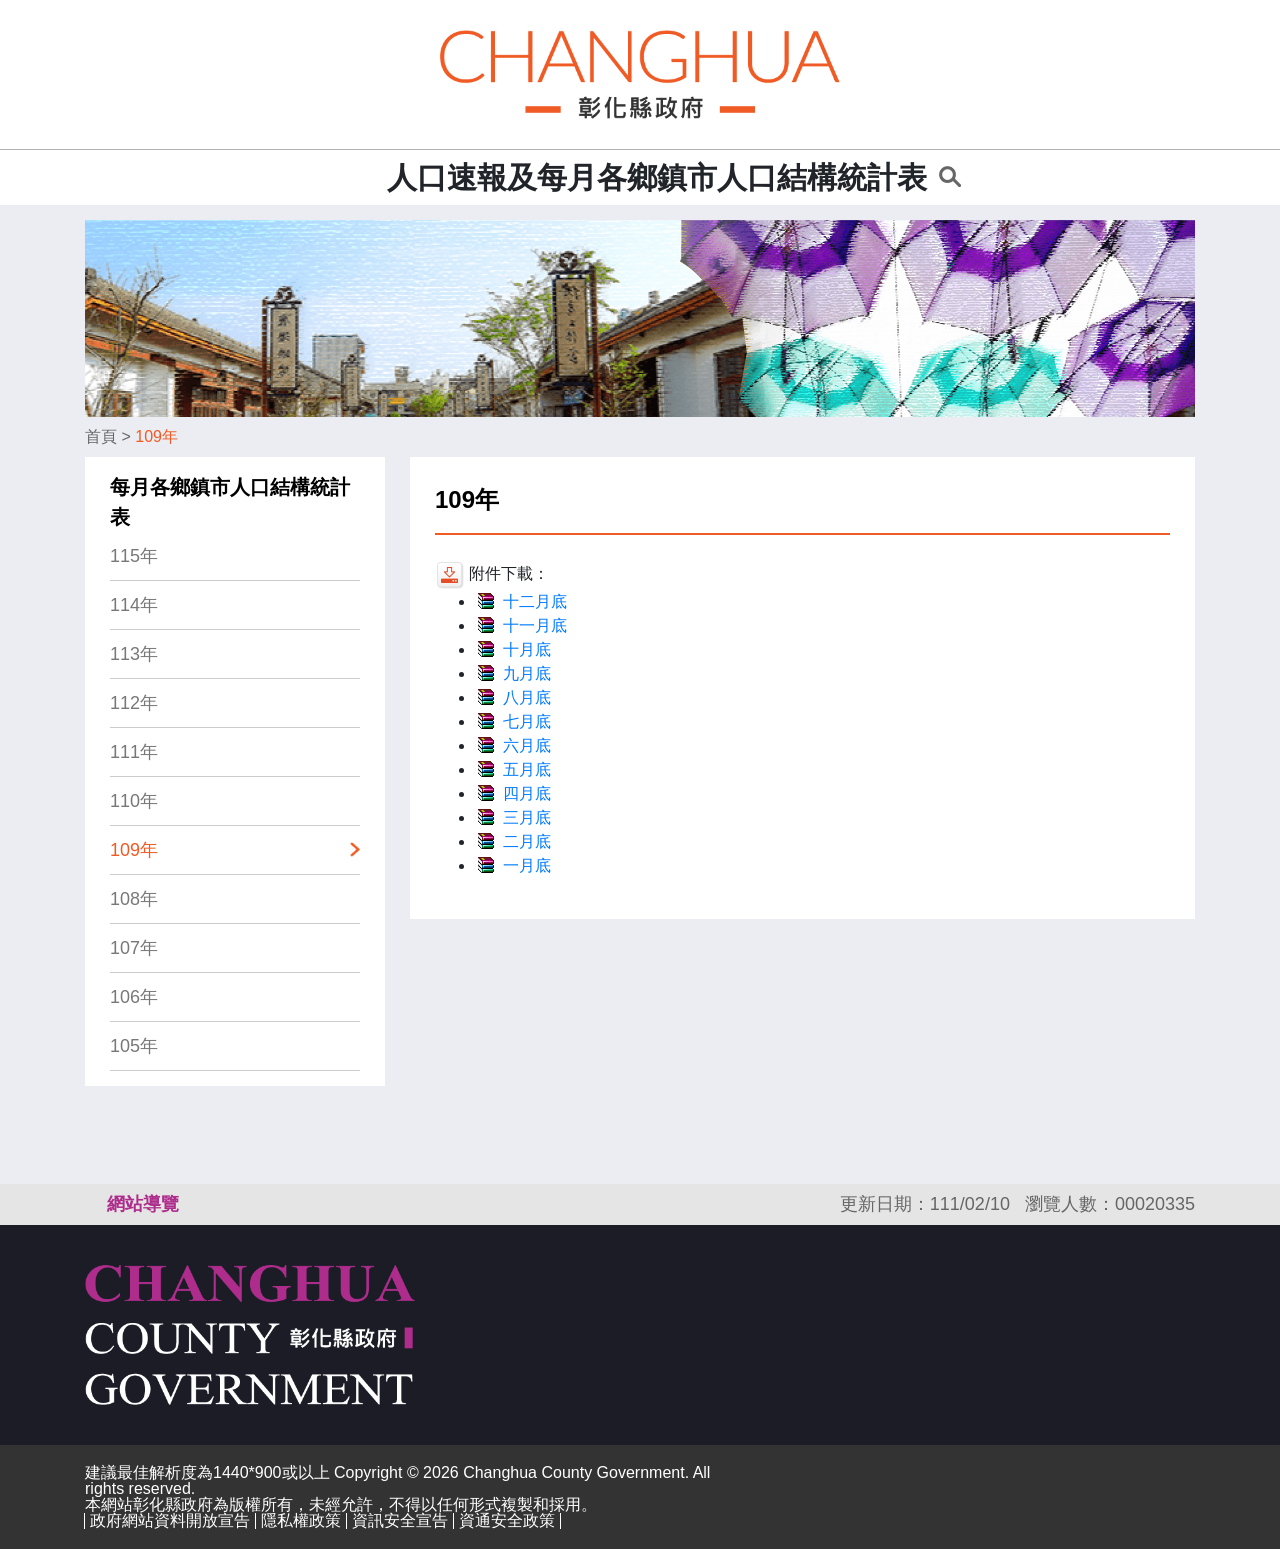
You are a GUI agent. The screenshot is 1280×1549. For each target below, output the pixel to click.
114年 (134, 605)
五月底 (527, 769)
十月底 (527, 649)
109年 (156, 436)
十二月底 (535, 601)
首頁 (101, 436)
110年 (134, 801)
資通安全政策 (507, 1520)
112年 (134, 703)
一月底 (527, 865)
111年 (134, 752)
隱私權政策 (301, 1520)
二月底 (527, 841)
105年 (134, 1046)
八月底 (527, 697)
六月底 (527, 745)
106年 (134, 997)
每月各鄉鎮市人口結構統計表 (230, 502)
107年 (134, 948)
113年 (134, 654)
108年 (134, 899)
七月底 (527, 721)
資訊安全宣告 (400, 1520)
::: (365, 177)
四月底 (527, 793)
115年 (134, 556)
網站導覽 (143, 1204)
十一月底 (535, 625)
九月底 (527, 673)
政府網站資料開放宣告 (170, 1520)
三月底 (527, 817)
